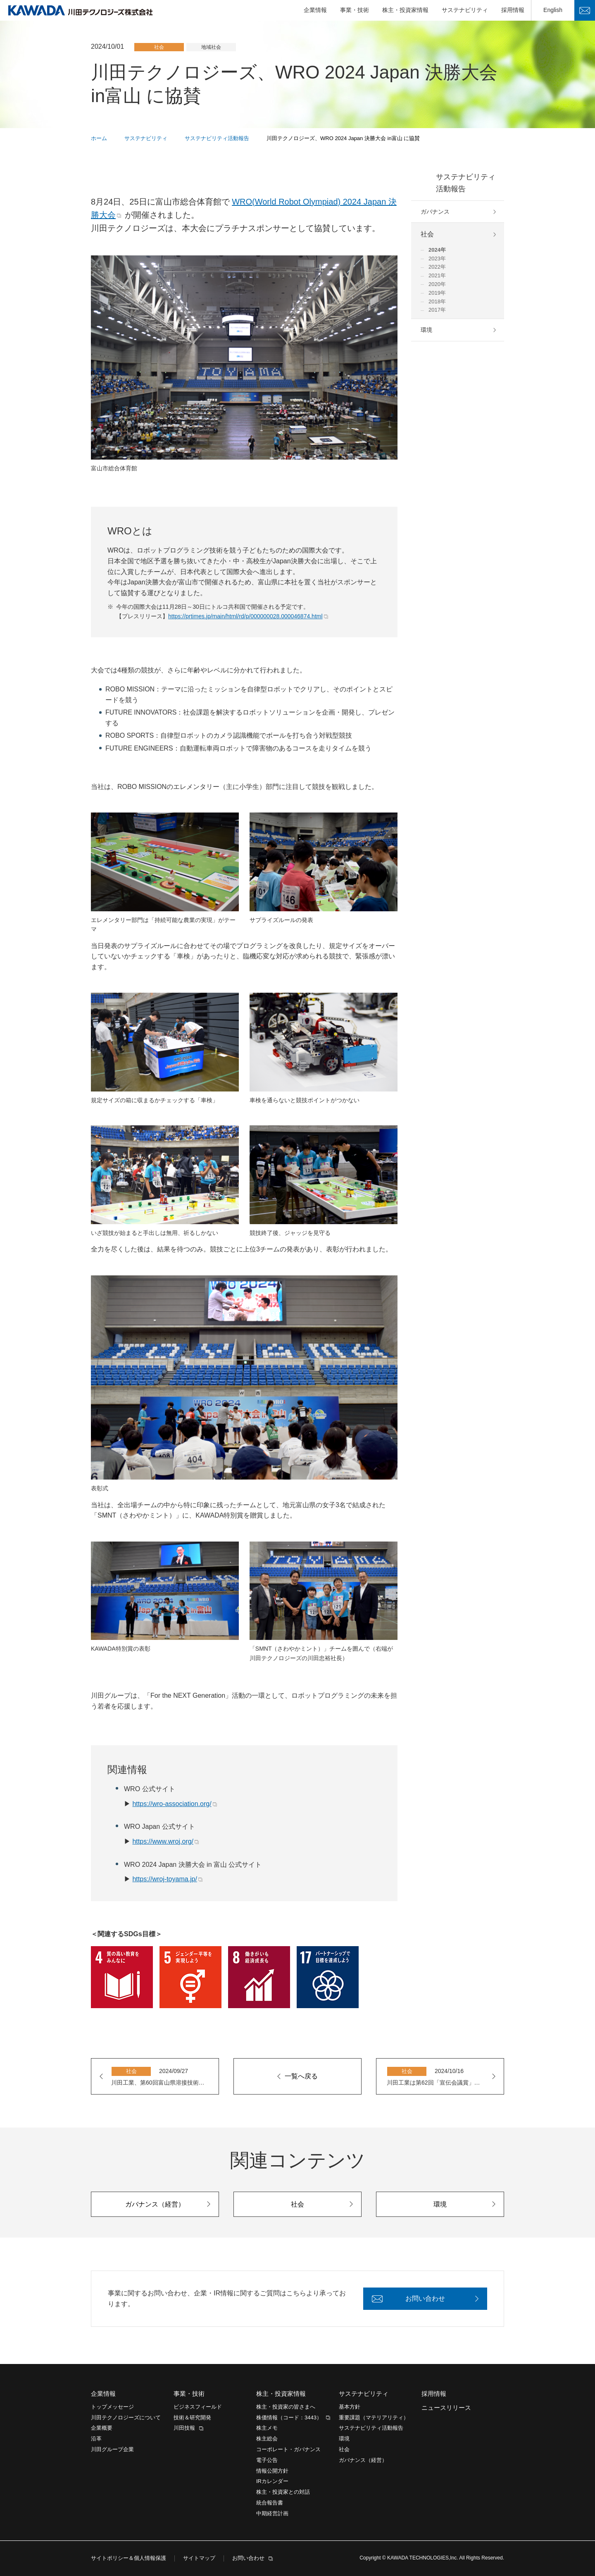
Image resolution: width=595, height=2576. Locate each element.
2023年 (437, 258)
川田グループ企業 (112, 2449)
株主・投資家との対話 (283, 2492)
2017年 (437, 310)
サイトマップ (199, 2558)
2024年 (437, 250)
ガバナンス (435, 211)
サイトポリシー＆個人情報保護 (128, 2558)
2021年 (437, 275)
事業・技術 (354, 10)
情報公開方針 (272, 2471)
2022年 (437, 267)
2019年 (437, 293)
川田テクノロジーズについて (126, 2417)
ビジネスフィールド (198, 2407)
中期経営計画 (272, 2513)
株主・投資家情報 (405, 10)
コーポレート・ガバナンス (288, 2449)
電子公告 (267, 2460)
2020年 (437, 284)
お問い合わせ (584, 10)
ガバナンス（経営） (363, 2460)
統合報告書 (269, 2503)
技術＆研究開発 (192, 2417)
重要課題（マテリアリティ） (374, 2417)
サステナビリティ (465, 10)
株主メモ (267, 2428)
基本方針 (349, 2407)
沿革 (96, 2438)
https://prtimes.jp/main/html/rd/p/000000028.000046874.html (245, 616)
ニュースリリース (446, 2407)
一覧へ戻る (301, 2076)
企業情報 (315, 10)
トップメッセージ (112, 2407)
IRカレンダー (272, 2481)
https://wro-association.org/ (171, 1803)
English (552, 10)
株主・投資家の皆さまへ (285, 2407)
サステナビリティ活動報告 (465, 183)
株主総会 (267, 2438)
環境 (426, 329)
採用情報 (512, 10)
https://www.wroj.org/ (162, 1841)
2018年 (437, 301)
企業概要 (101, 2428)
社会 (427, 234)
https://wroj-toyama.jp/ (164, 1879)
